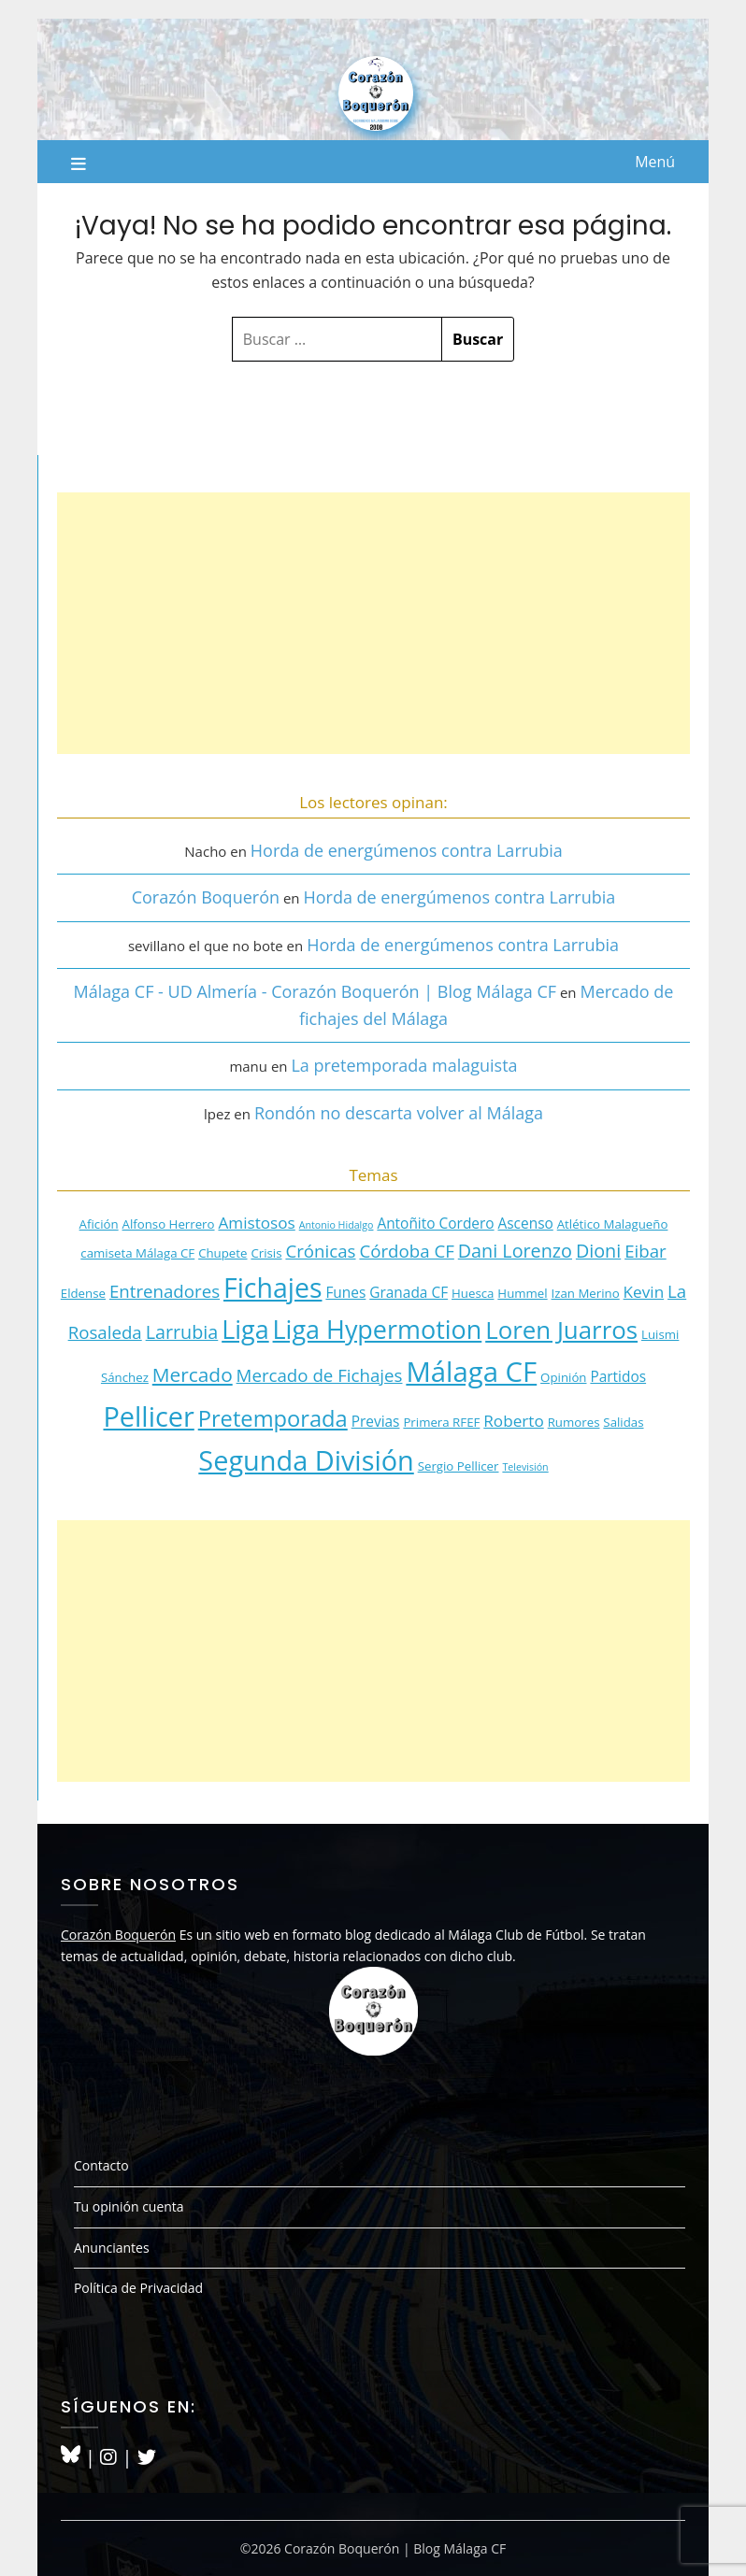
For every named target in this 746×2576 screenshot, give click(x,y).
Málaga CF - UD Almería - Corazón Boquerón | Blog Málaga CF (315, 991)
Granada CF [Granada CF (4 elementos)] (408, 1292)
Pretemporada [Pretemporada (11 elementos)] (273, 1418)
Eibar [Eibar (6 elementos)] (645, 1250)
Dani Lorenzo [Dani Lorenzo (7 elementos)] (515, 1250)
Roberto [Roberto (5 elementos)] (513, 1420)
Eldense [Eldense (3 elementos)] (83, 1293)
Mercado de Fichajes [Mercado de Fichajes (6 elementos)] (320, 1375)
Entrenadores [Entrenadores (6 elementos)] (164, 1290)
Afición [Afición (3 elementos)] (99, 1224)
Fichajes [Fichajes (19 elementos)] (272, 1287)
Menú (655, 161)
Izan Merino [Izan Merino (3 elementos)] (586, 1293)
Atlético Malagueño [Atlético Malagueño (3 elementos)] (612, 1224)
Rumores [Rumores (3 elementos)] (574, 1422)
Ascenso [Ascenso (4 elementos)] (525, 1223)
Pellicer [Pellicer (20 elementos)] (148, 1416)
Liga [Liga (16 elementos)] (245, 1329)
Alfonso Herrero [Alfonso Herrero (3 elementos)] (168, 1224)
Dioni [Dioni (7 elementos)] (598, 1250)
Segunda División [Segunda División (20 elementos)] (305, 1460)
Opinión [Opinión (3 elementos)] (563, 1377)
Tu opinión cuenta (129, 2206)
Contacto (101, 2165)
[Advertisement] (373, 623)
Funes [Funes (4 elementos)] (345, 1292)
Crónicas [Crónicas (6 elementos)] (320, 1250)
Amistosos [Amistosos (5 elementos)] (256, 1222)
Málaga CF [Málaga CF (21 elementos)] (471, 1371)
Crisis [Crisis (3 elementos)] (266, 1253)
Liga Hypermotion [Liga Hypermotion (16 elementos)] (377, 1329)
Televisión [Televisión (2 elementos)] (525, 1466)
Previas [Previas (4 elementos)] (375, 1421)
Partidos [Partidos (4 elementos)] (618, 1376)
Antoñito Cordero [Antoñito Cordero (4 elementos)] (435, 1223)
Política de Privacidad (138, 2288)
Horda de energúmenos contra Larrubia (407, 850)
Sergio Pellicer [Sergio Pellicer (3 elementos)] (458, 1466)
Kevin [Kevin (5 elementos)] (644, 1291)
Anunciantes (112, 2247)
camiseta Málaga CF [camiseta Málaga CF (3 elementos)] (137, 1253)
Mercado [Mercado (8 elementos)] (192, 1374)
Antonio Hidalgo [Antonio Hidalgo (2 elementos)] (336, 1224)
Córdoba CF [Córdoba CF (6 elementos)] (406, 1250)
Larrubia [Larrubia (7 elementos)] (182, 1332)
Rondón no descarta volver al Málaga (398, 1113)
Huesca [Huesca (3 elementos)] (473, 1293)
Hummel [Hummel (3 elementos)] (522, 1293)
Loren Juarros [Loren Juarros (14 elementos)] (561, 1329)
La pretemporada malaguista (404, 1065)
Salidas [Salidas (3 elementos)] (623, 1422)
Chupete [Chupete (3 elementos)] (222, 1253)
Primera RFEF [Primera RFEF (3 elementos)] (441, 1422)
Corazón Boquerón (206, 897)
